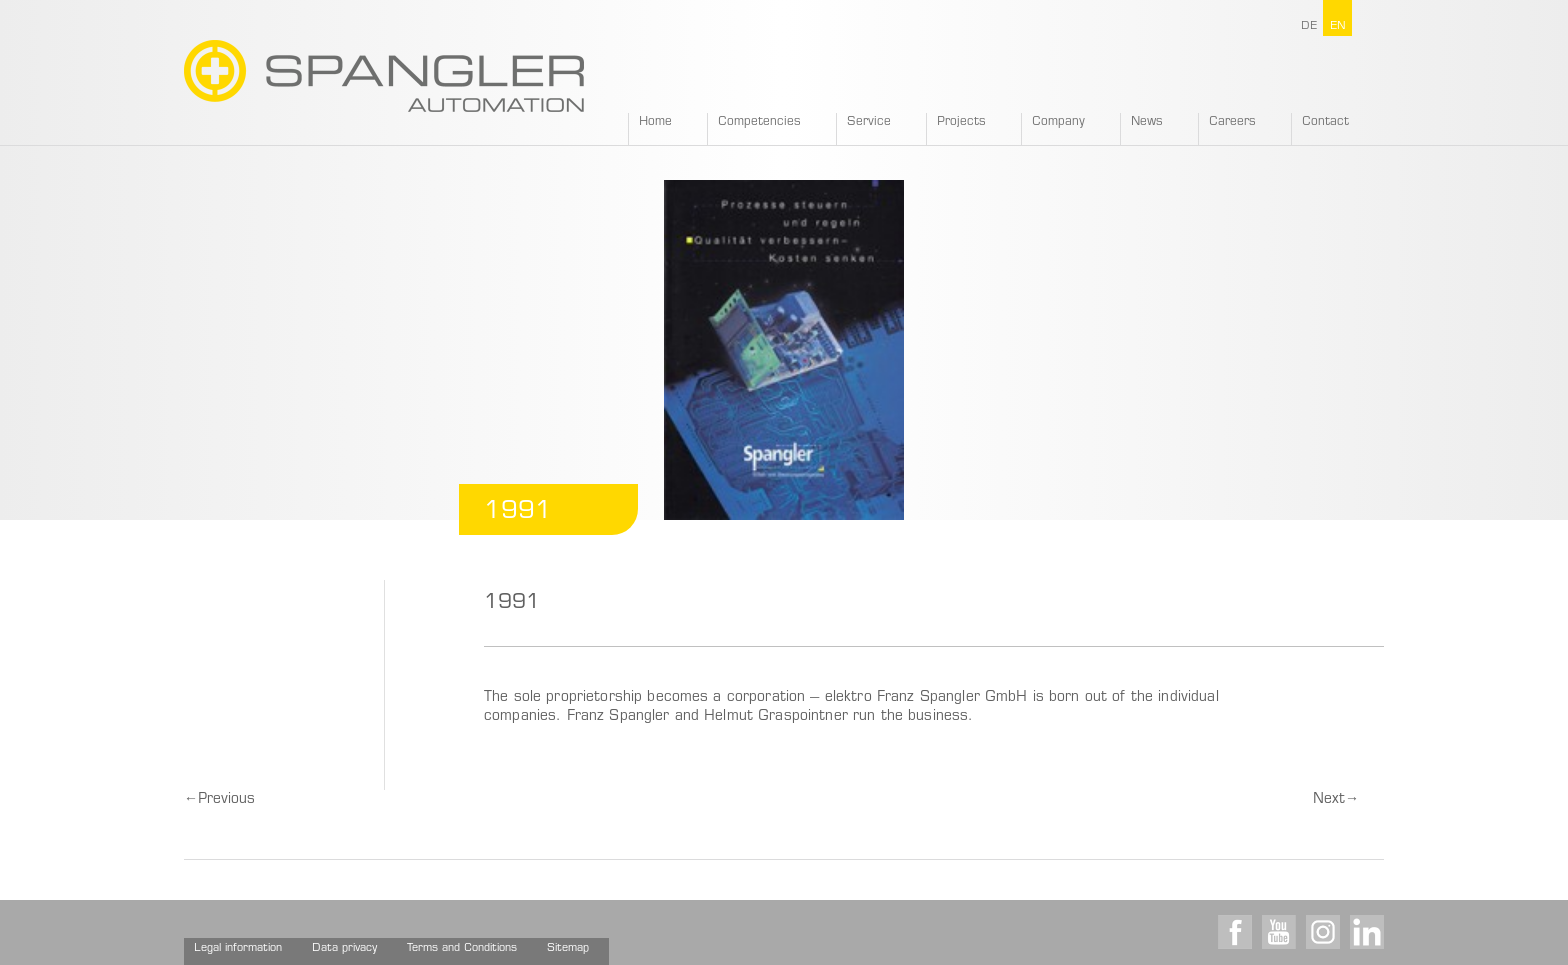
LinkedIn (1367, 932)
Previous (219, 800)
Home (655, 122)
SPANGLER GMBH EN (384, 76)
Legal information (238, 948)
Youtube (1279, 932)
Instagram (1323, 932)
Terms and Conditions (462, 948)
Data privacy (344, 948)
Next (1336, 800)
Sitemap (568, 948)
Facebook (1235, 932)
